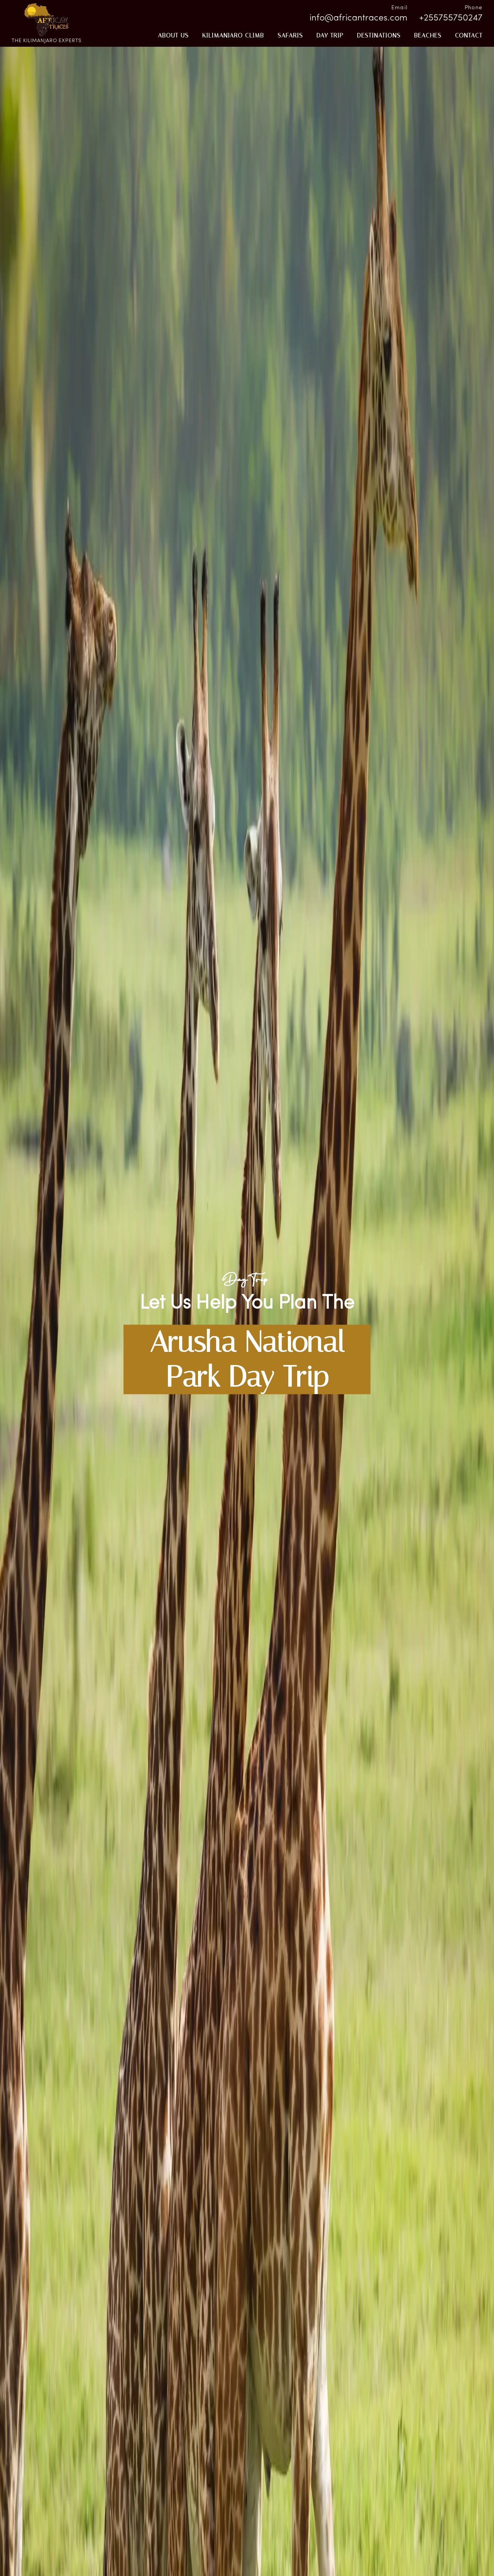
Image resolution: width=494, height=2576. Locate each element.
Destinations (379, 35)
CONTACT (468, 35)
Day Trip (329, 35)
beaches (428, 35)
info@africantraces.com (359, 18)
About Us (173, 35)
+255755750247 (450, 18)
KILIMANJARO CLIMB (233, 35)
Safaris (290, 35)
